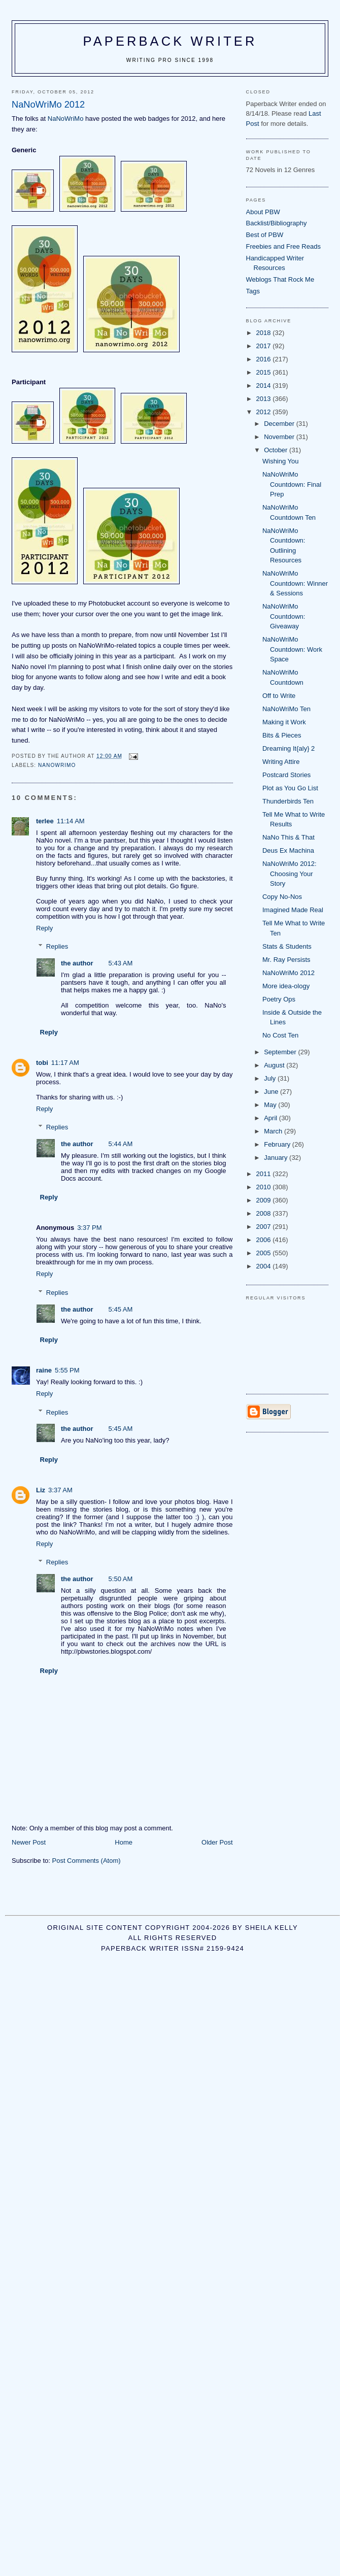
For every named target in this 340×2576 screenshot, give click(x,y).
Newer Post (29, 1842)
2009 (264, 1200)
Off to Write (278, 695)
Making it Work (284, 722)
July (271, 1078)
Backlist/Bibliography (276, 223)
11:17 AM (65, 1062)
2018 (264, 333)
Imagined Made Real (292, 910)
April (271, 1118)
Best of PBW (265, 235)
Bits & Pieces (281, 735)
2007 (264, 1226)
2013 (264, 399)
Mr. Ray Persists (286, 959)
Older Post (216, 1842)
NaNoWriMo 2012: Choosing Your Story (289, 873)
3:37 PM (89, 1227)
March (274, 1131)
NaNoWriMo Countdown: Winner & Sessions (295, 583)
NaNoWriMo (66, 118)
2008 (264, 1213)
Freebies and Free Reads (283, 246)
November (280, 437)
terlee (45, 821)
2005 (264, 1253)
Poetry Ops (278, 999)
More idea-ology (286, 986)
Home (123, 1842)
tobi (42, 1062)
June (272, 1091)
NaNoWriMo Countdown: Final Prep (291, 484)
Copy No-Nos (282, 896)
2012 (264, 412)
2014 (264, 385)
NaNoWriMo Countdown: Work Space (292, 649)
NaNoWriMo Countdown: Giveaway (283, 616)
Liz (40, 1490)
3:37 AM (60, 1490)
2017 (264, 346)
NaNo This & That (288, 837)
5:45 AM (121, 1309)
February (278, 1144)
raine (44, 1370)
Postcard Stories (286, 775)
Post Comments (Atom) (86, 1860)
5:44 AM (121, 1144)
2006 (264, 1240)
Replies (57, 946)
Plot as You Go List (290, 788)
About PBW (263, 212)
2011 (264, 1174)
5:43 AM (121, 963)
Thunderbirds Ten (288, 801)
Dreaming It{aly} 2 (288, 748)
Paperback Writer (170, 41)
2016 (264, 359)
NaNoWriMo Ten (286, 709)
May (271, 1105)
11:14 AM (71, 821)
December (280, 423)
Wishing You (280, 461)
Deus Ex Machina (288, 850)
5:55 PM (67, 1370)
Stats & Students (287, 946)
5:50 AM (121, 1579)
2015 (264, 372)
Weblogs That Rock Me (280, 279)
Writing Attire (280, 761)
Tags (253, 291)
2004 (264, 1266)
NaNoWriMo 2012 (288, 973)
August (275, 1065)
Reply (44, 928)
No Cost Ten (280, 1035)
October (276, 450)
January (276, 1157)
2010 (264, 1187)
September (281, 1052)
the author (77, 963)
